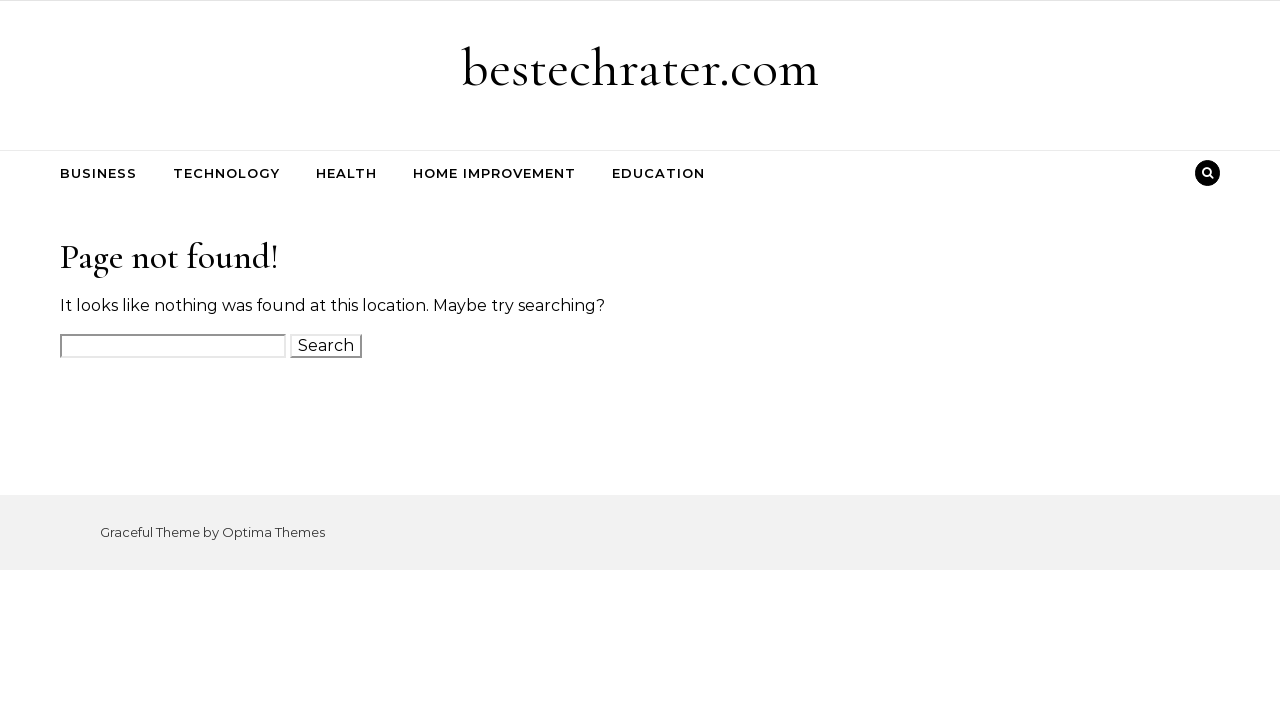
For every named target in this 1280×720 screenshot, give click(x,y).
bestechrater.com (640, 67)
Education (658, 173)
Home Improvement (494, 173)
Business (98, 173)
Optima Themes (273, 532)
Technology (226, 173)
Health (346, 173)
